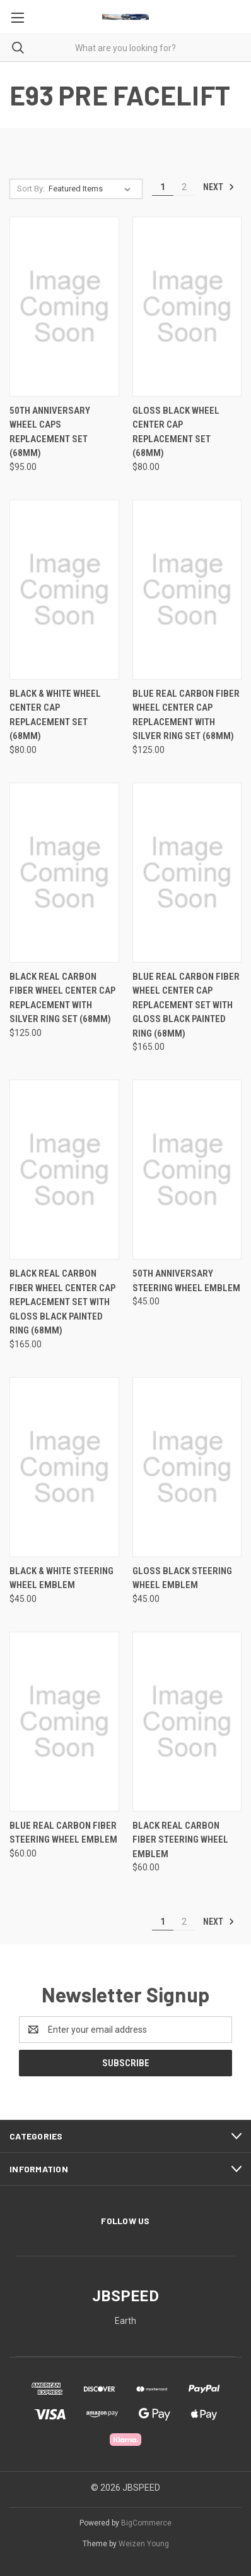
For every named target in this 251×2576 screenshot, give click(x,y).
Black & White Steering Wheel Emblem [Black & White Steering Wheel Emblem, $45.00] (61, 1578)
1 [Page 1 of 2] (162, 187)
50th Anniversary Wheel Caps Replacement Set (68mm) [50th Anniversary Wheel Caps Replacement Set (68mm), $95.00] (49, 432)
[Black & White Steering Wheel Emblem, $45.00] (64, 1467)
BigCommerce (146, 2523)
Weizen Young (144, 2543)
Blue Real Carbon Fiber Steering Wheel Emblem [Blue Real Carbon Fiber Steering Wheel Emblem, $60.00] (63, 1833)
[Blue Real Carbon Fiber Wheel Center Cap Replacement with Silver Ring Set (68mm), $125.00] (187, 589)
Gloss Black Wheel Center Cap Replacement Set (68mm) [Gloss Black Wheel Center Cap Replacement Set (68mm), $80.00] (175, 432)
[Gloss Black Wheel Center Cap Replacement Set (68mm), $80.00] (187, 306)
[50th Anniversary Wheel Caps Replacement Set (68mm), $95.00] (64, 306)
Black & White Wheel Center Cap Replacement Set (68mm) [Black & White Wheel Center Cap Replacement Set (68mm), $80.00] (55, 715)
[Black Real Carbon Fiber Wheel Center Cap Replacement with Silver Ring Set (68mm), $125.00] (64, 872)
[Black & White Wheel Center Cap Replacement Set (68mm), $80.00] (64, 589)
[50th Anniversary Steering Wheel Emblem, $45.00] (187, 1169)
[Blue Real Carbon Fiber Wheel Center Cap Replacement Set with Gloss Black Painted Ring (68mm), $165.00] (187, 872)
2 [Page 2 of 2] (184, 187)
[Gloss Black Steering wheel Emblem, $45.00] (187, 1467)
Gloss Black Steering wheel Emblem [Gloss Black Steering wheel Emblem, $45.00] (182, 1578)
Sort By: (31, 188)
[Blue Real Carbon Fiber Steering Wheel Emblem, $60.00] (64, 1721)
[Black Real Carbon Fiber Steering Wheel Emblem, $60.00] (187, 1721)
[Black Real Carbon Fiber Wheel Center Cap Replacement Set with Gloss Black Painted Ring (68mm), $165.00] (64, 1169)
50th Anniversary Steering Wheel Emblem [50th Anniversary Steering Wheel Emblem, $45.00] (186, 1281)
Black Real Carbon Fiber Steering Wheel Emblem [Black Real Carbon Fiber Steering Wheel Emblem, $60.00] (180, 1840)
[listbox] (92, 188)
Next (219, 187)
